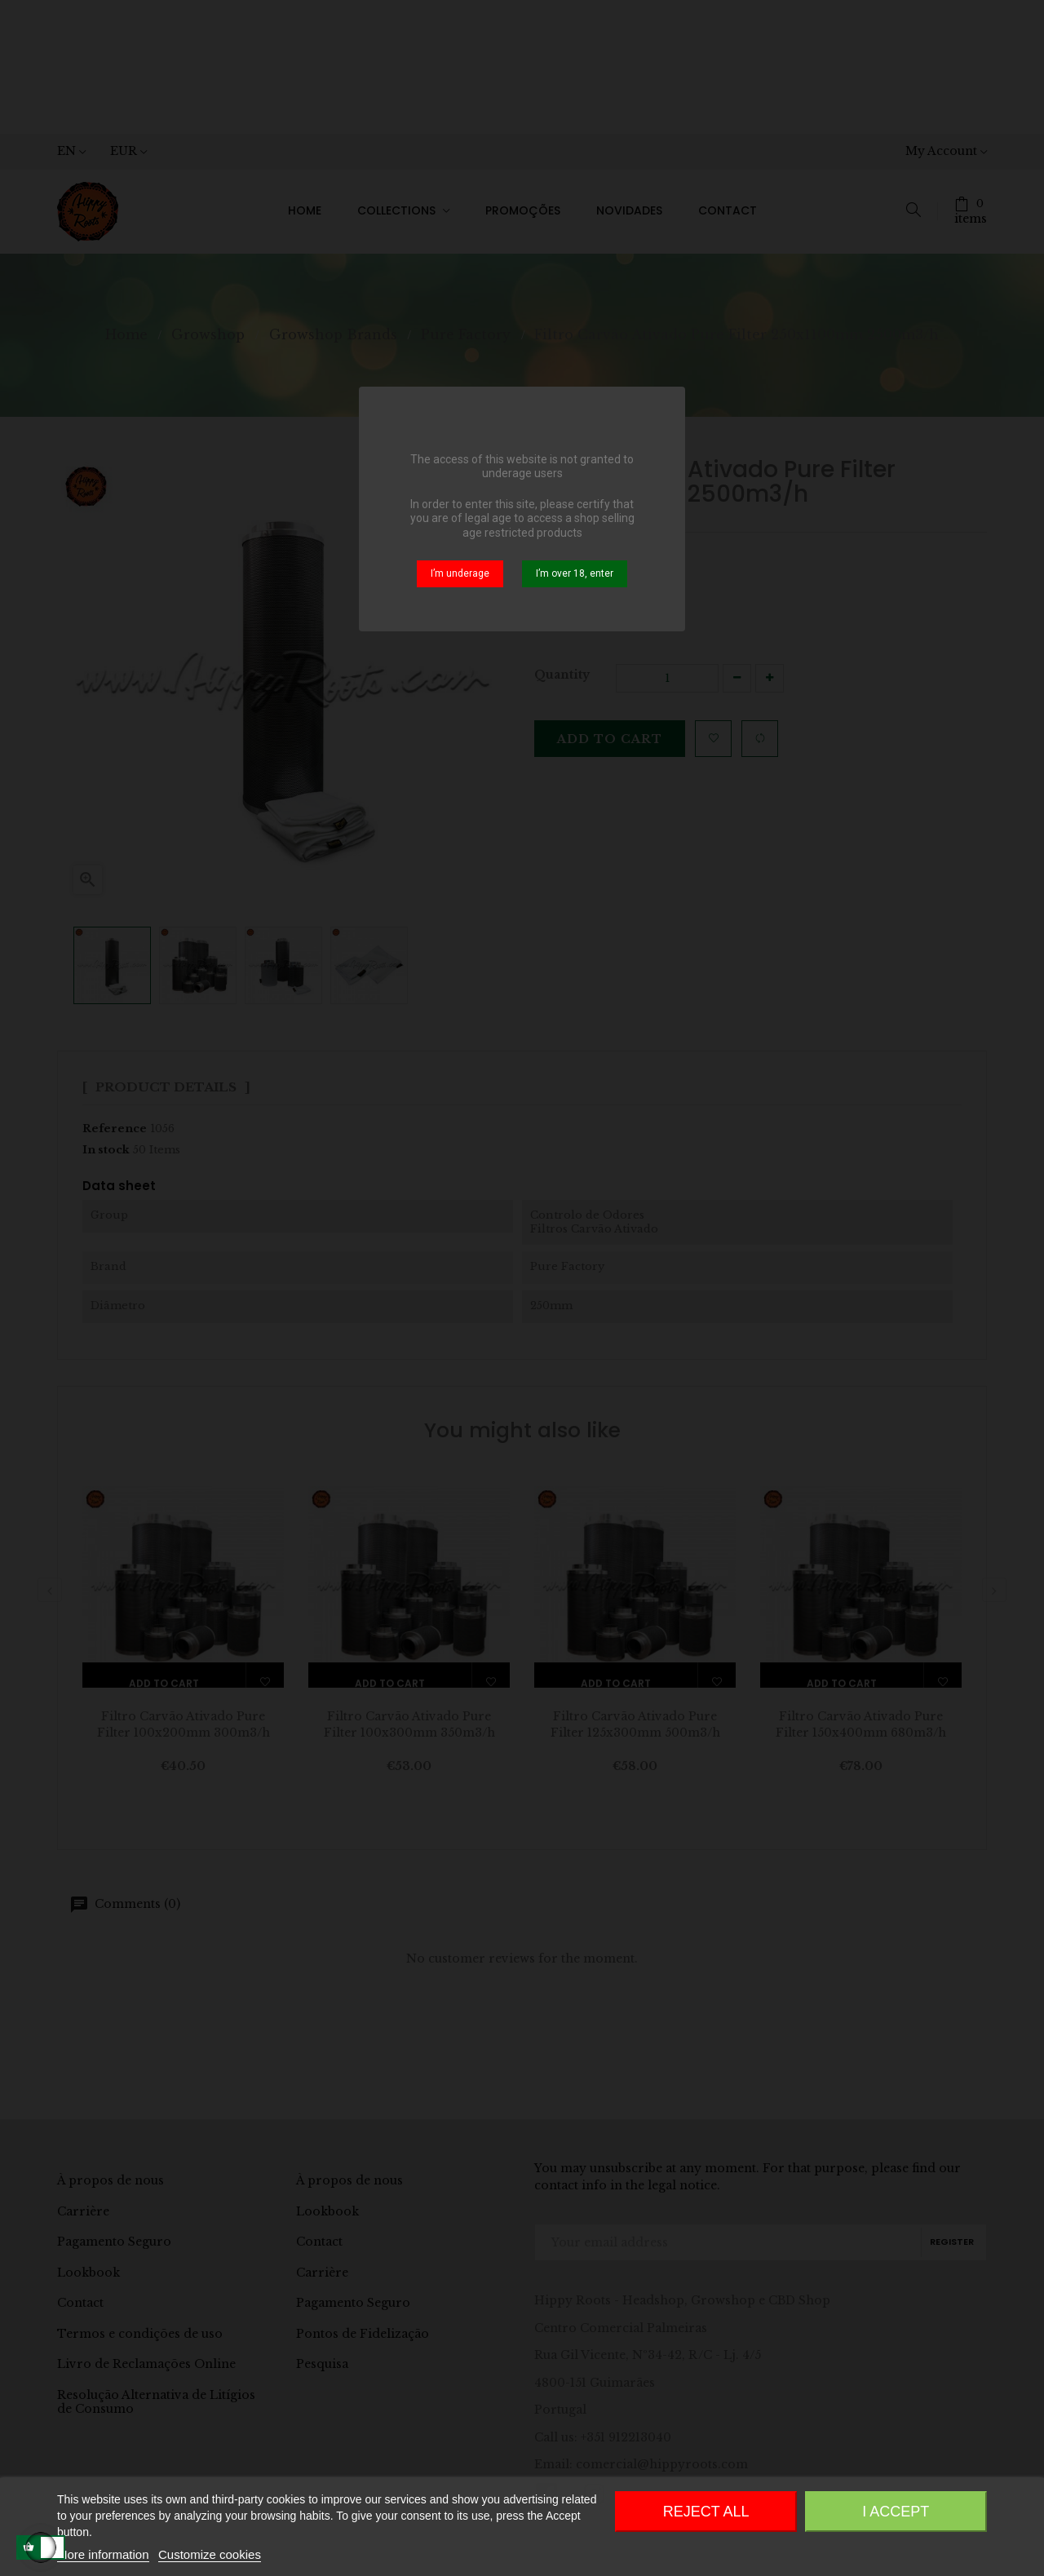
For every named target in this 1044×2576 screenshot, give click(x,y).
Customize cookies (209, 2554)
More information (103, 2554)
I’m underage (460, 573)
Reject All (706, 2511)
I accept (895, 2511)
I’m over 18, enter (574, 573)
